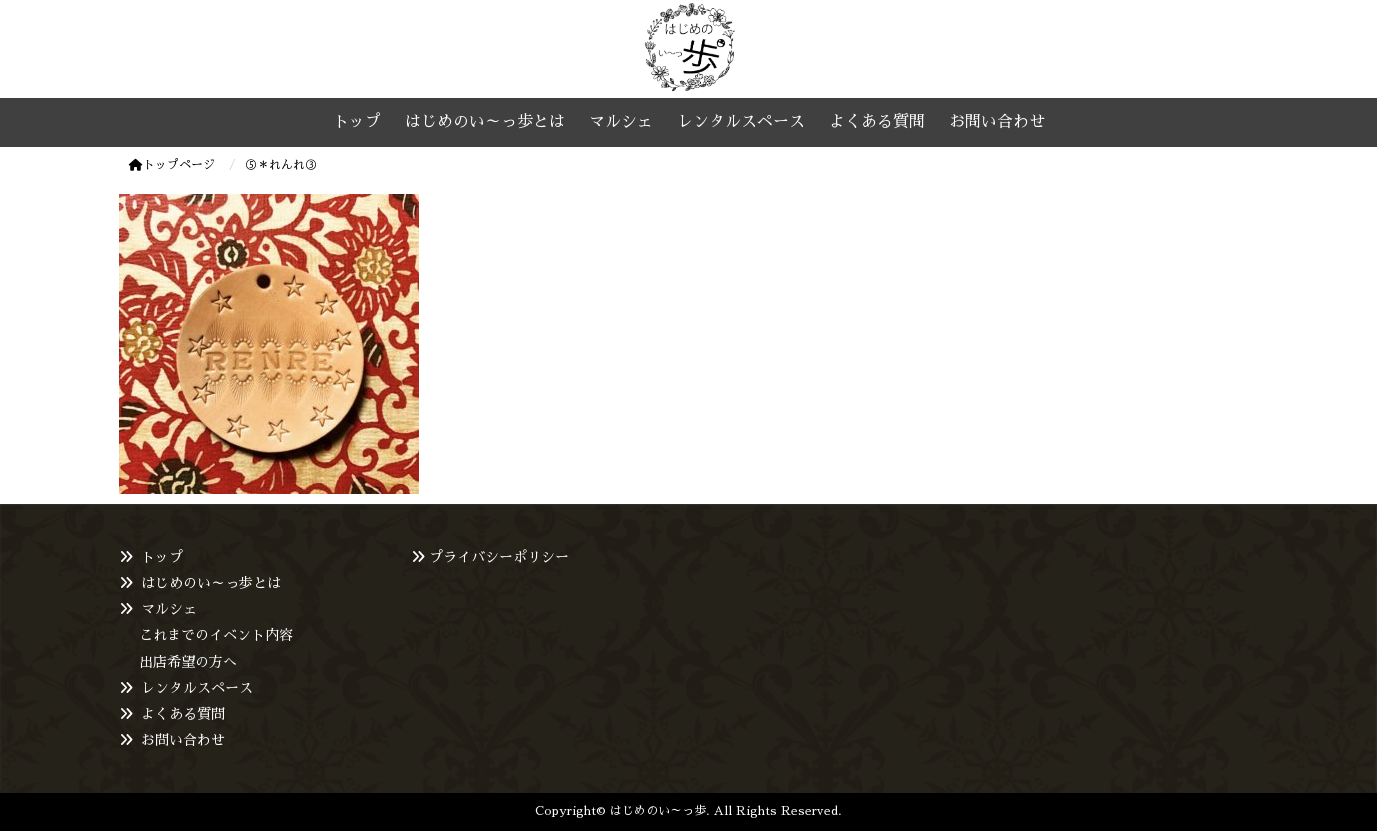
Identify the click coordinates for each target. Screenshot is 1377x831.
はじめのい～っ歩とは (211, 583)
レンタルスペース (197, 688)
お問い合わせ (183, 740)
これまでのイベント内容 (216, 635)
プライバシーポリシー (499, 557)
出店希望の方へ (188, 662)
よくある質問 (183, 714)
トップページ (172, 165)
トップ (162, 557)
